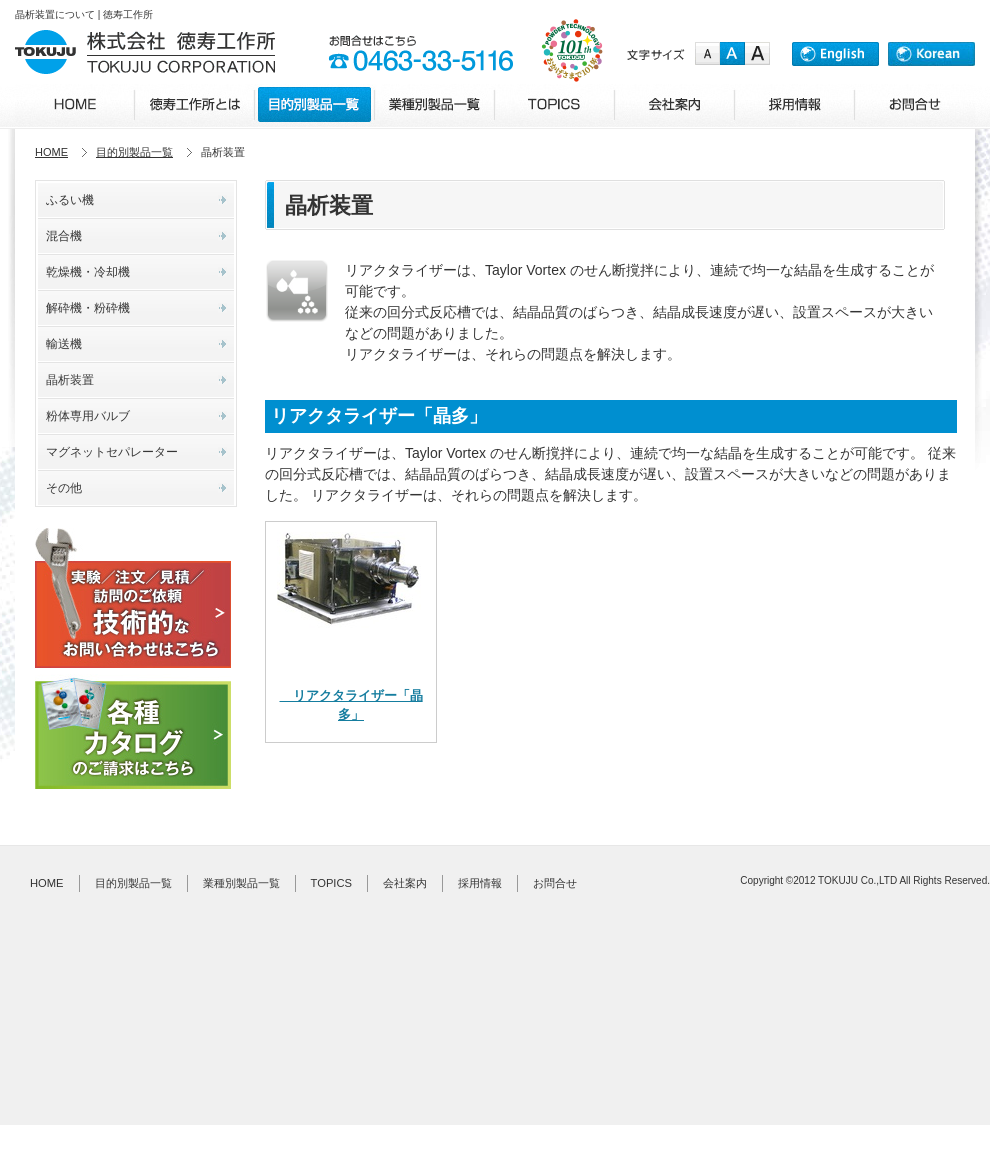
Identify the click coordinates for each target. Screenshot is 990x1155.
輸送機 (64, 344)
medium (732, 54)
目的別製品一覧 (134, 152)
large (757, 54)
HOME (51, 152)
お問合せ (555, 883)
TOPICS (331, 883)
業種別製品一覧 (241, 883)
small (707, 54)
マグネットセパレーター (112, 452)
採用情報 (480, 883)
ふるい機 (70, 200)
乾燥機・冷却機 (88, 272)
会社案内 (405, 883)
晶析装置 (70, 380)
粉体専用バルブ (88, 416)
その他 (64, 488)
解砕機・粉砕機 (88, 308)
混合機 (64, 236)
